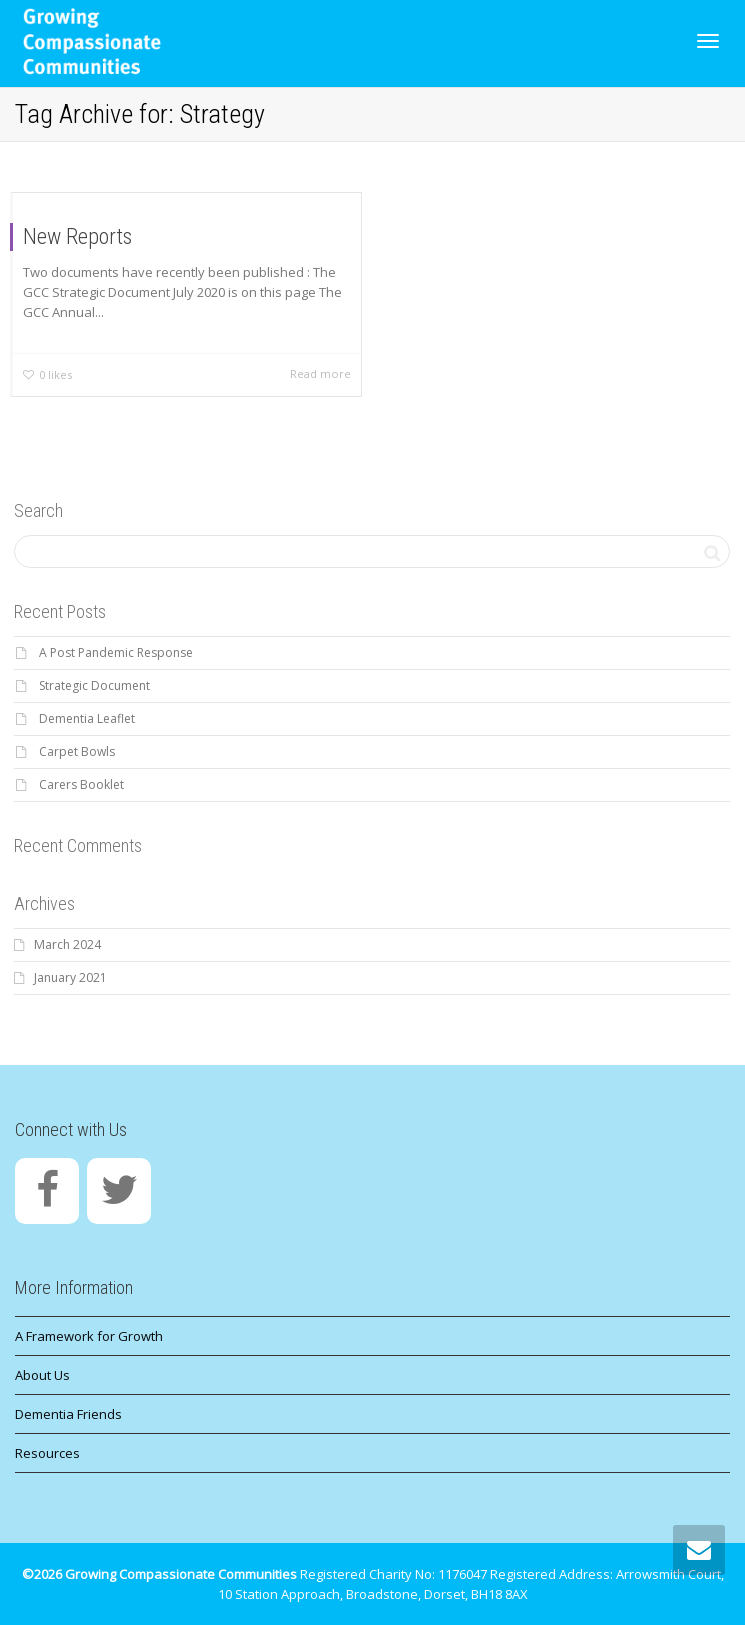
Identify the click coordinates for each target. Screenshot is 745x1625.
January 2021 (70, 977)
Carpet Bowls (77, 751)
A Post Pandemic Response (116, 652)
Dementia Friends (68, 1414)
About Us (42, 1375)
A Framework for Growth (89, 1336)
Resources (47, 1453)
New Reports (77, 236)
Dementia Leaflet (87, 718)
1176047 (462, 1574)
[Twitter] (119, 1191)
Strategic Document (94, 685)
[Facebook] (47, 1191)
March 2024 (67, 944)
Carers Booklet (81, 784)
